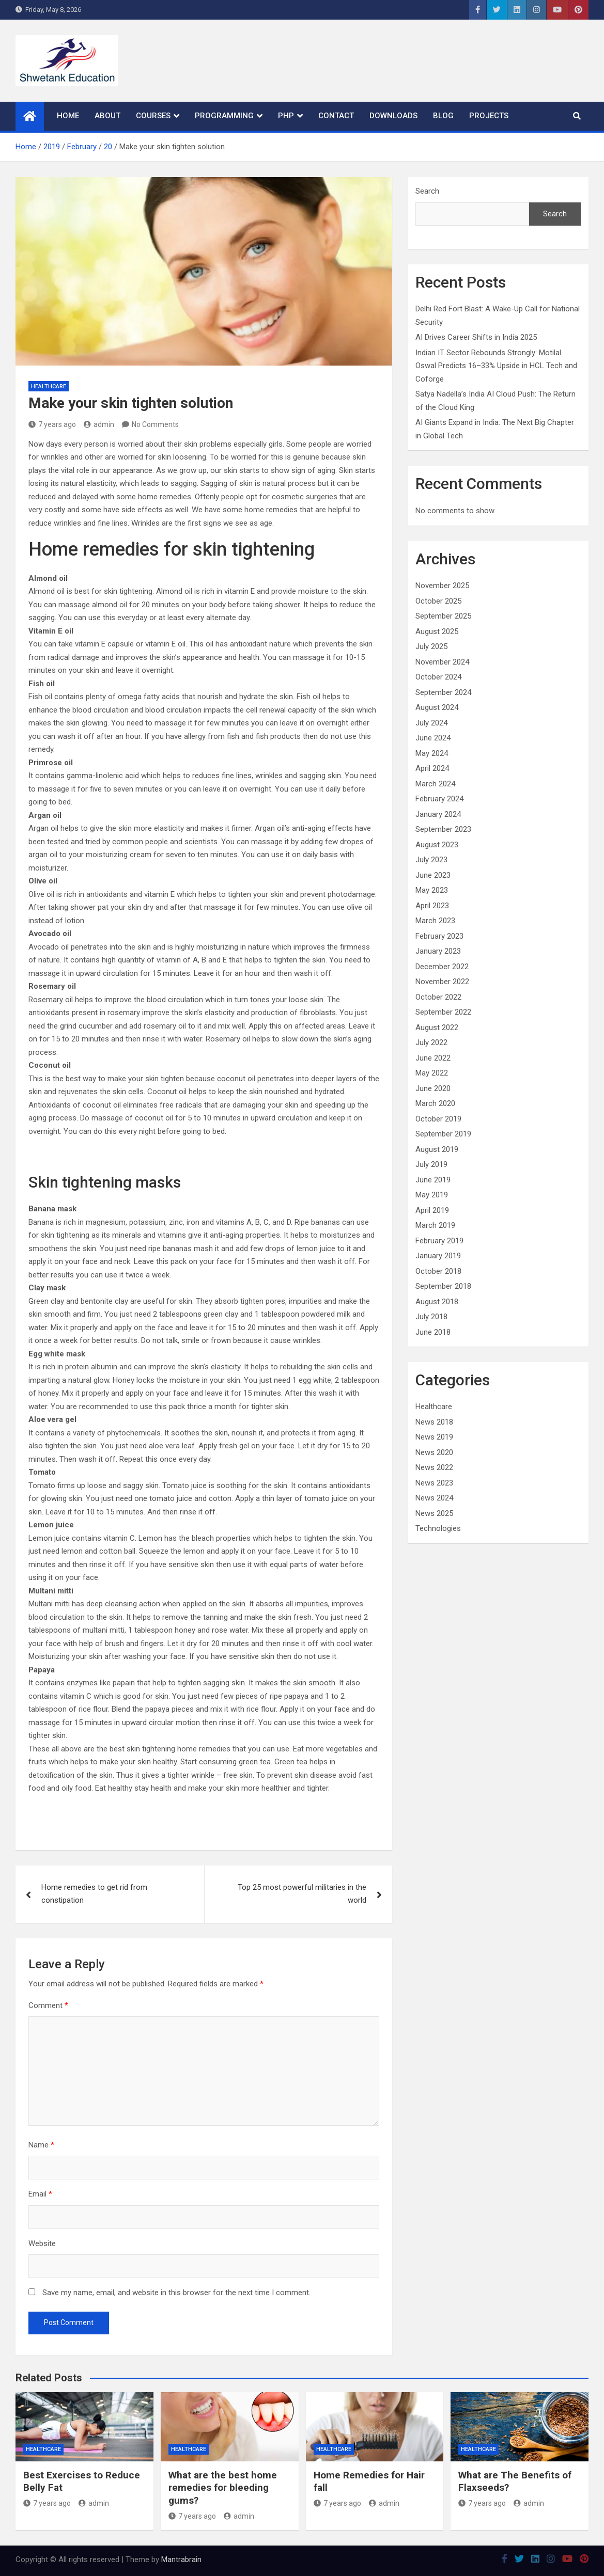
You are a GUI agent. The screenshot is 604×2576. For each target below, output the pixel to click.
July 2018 (431, 1316)
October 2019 (438, 1119)
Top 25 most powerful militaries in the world (302, 1894)
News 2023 (434, 1483)
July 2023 (431, 859)
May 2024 (431, 753)
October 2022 (438, 997)
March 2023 (435, 920)
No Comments (155, 424)
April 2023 (432, 905)
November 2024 (442, 662)
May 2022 (431, 1073)
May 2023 (431, 890)
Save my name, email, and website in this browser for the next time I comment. (176, 2292)
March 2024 (435, 783)
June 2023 (433, 875)
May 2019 (431, 1194)
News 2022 (434, 1467)
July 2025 (431, 646)
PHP (286, 115)
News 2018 (434, 1422)
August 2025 (436, 631)
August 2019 (436, 1149)
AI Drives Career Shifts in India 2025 (476, 337)
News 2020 (434, 1452)
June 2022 (433, 1058)
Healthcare (48, 386)
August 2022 (436, 1027)
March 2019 (435, 1225)
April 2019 (432, 1210)
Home (68, 115)
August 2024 (436, 707)
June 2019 (433, 1179)
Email (40, 2194)
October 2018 (438, 1271)
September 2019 (443, 1134)
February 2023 (439, 936)
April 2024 (432, 768)
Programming (224, 115)
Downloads (393, 115)
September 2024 (443, 692)
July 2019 (431, 1164)
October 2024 (438, 677)
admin (99, 424)
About (107, 115)
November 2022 (442, 981)
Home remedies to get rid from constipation (94, 1894)
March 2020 (435, 1103)
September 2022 (443, 1012)
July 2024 (431, 723)
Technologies (438, 1528)
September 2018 (443, 1286)
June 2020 (433, 1088)
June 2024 (433, 737)
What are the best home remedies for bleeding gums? (222, 2487)
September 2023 (443, 829)
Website (42, 2243)
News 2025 (434, 1513)
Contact (336, 115)
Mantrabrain (181, 2559)
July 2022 (431, 1042)
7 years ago (52, 424)
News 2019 (434, 1437)
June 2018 (433, 1332)
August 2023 (436, 844)
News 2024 (434, 1498)
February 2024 (439, 798)
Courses (153, 115)
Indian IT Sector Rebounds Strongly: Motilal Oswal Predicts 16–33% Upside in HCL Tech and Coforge (496, 366)
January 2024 (438, 814)
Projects (488, 115)
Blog (443, 115)
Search (427, 191)
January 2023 (438, 951)
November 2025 (442, 585)
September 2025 (443, 616)
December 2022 (442, 966)
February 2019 (439, 1240)
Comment (48, 2005)
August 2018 (436, 1301)
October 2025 (438, 601)
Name (41, 2145)
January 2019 (438, 1255)
